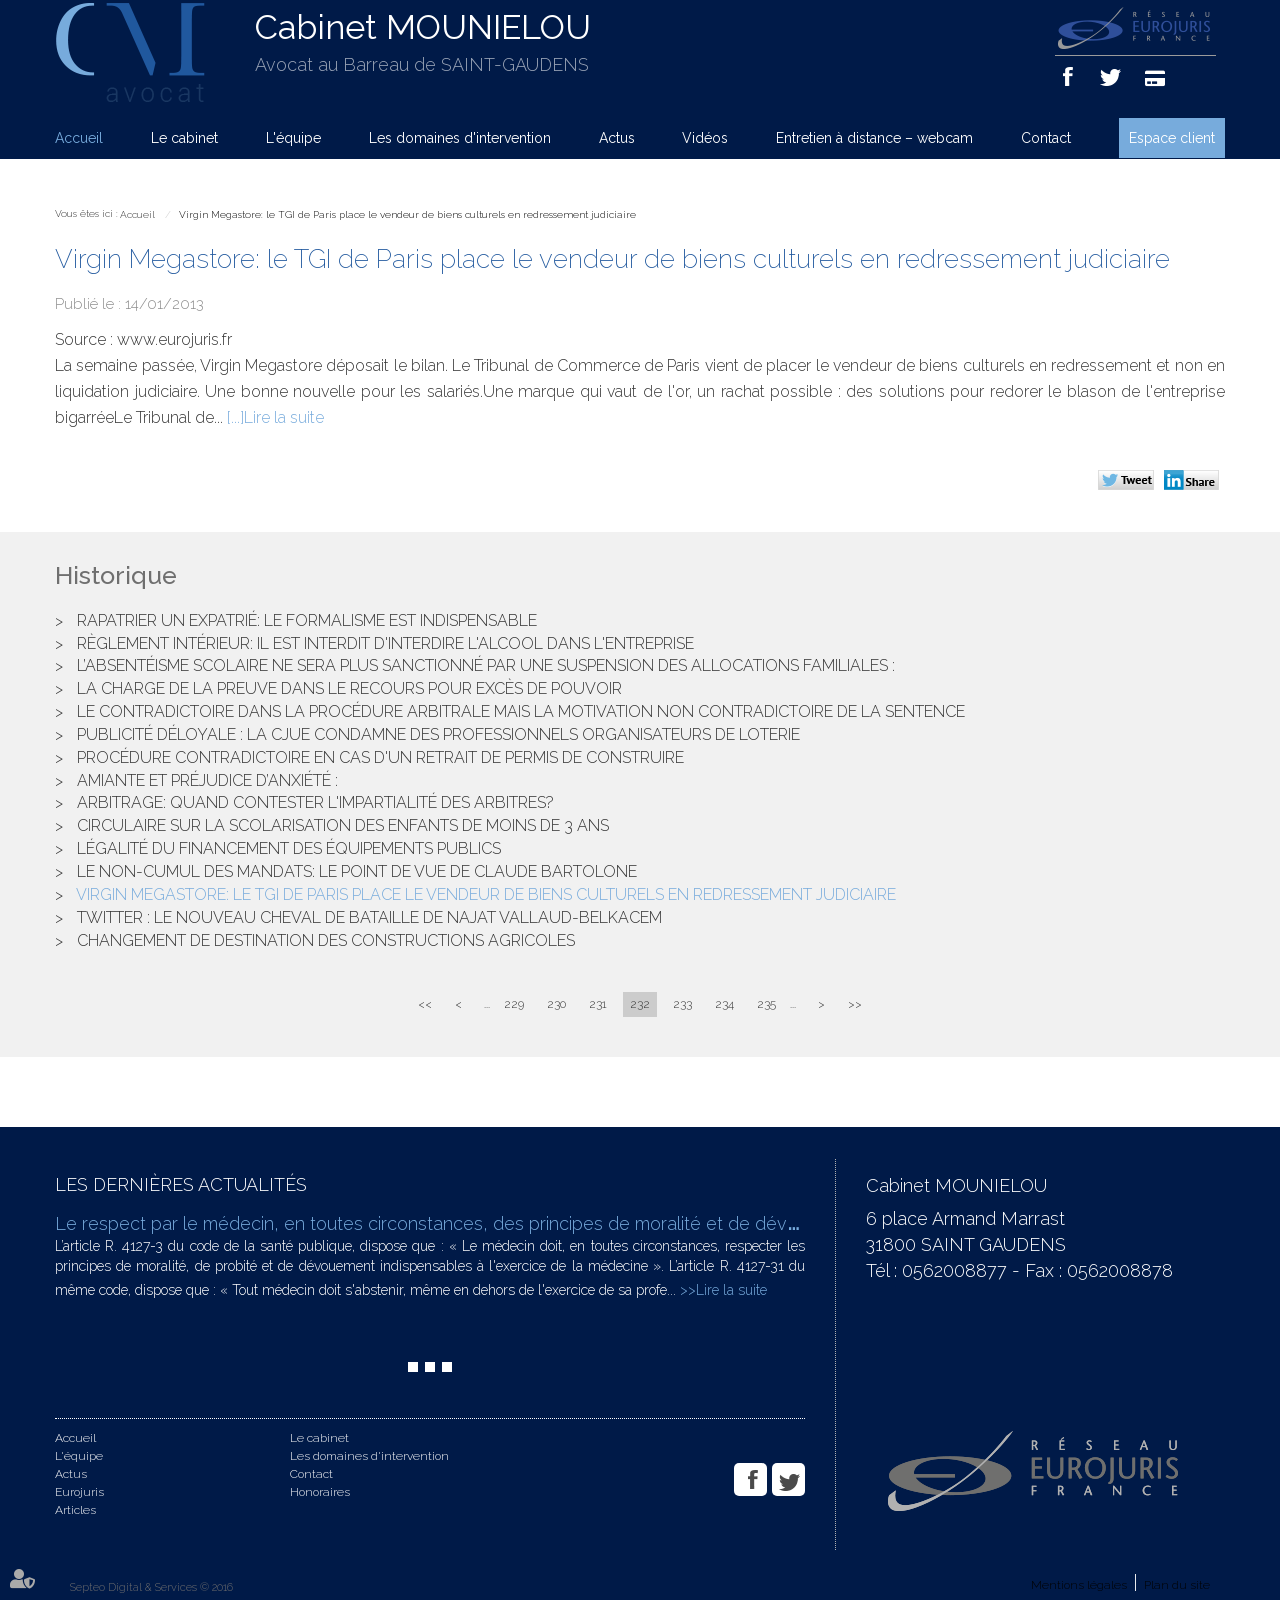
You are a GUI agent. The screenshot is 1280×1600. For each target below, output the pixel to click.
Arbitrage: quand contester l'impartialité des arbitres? (315, 802)
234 (724, 1004)
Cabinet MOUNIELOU (423, 27)
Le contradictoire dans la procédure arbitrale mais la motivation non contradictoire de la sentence (521, 711)
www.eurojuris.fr (174, 339)
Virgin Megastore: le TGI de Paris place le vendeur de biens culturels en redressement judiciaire (407, 214)
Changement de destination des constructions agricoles (326, 940)
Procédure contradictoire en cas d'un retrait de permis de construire (380, 757)
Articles (75, 1510)
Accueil (79, 138)
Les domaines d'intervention (460, 138)
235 (766, 1004)
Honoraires (320, 1492)
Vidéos (705, 138)
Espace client (1172, 138)
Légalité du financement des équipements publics (289, 848)
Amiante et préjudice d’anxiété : (207, 780)
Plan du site (1177, 1585)
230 (556, 1004)
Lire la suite (284, 417)
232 (640, 1004)
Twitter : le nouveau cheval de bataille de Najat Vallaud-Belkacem (369, 917)
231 (598, 1004)
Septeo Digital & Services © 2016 (151, 1587)
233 (682, 1004)
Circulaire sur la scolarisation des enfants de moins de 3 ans (343, 825)
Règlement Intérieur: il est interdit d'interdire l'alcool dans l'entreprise (385, 643)
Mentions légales (1079, 1585)
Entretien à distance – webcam (874, 138)
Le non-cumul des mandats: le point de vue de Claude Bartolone (357, 871)
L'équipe (293, 138)
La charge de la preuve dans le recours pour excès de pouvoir (349, 688)
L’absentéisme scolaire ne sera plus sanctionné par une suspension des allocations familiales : (486, 665)
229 (514, 1004)
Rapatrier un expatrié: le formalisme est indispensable (307, 620)
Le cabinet (184, 138)
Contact (1046, 138)
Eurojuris (79, 1492)
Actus (617, 138)
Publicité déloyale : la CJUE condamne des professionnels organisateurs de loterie (438, 734)
